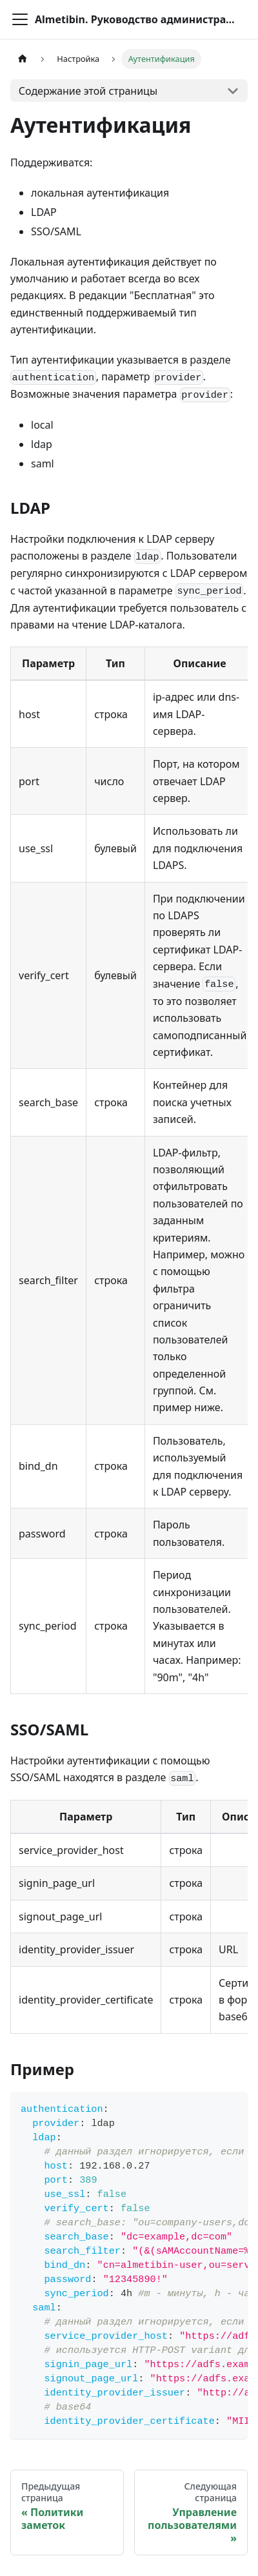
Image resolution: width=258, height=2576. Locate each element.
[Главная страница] (22, 59)
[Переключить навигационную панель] (20, 19)
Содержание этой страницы (88, 91)
